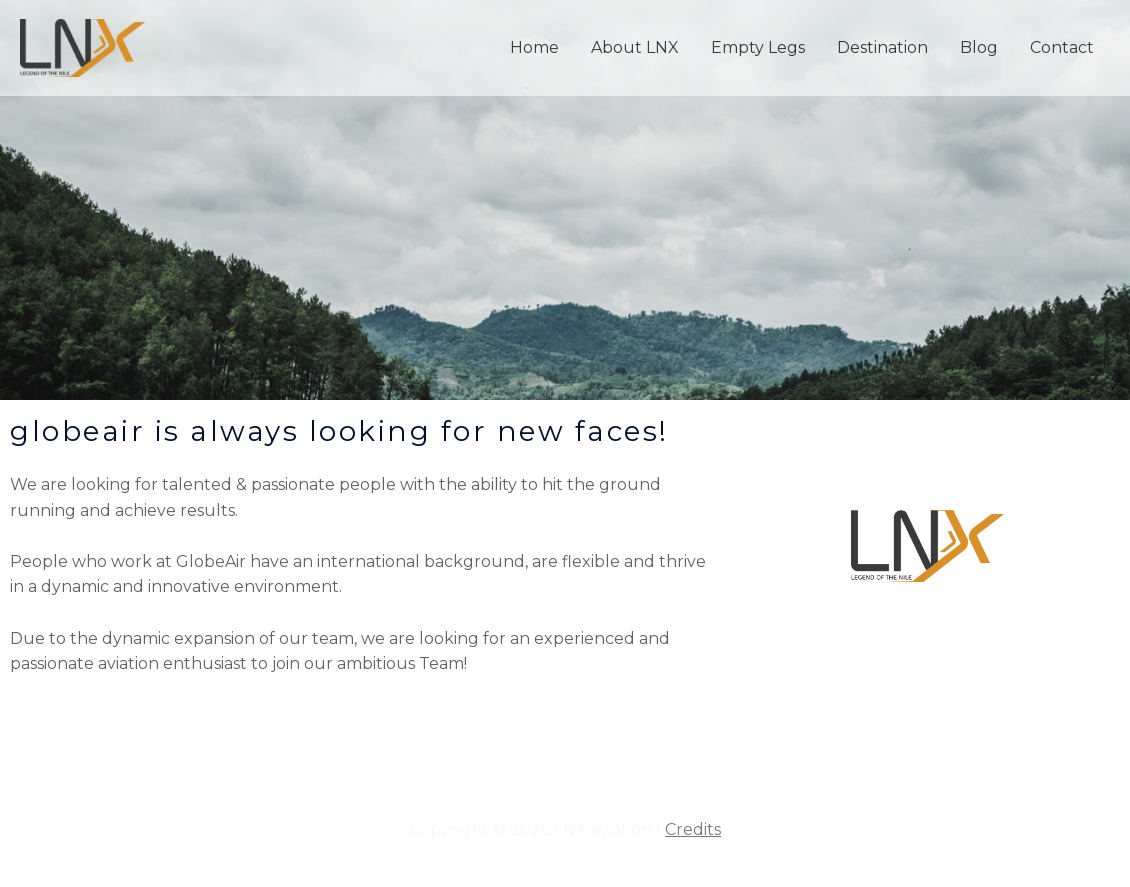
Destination (882, 47)
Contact (1062, 47)
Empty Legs (758, 47)
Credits (693, 829)
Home (534, 47)
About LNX (635, 47)
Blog (979, 47)
